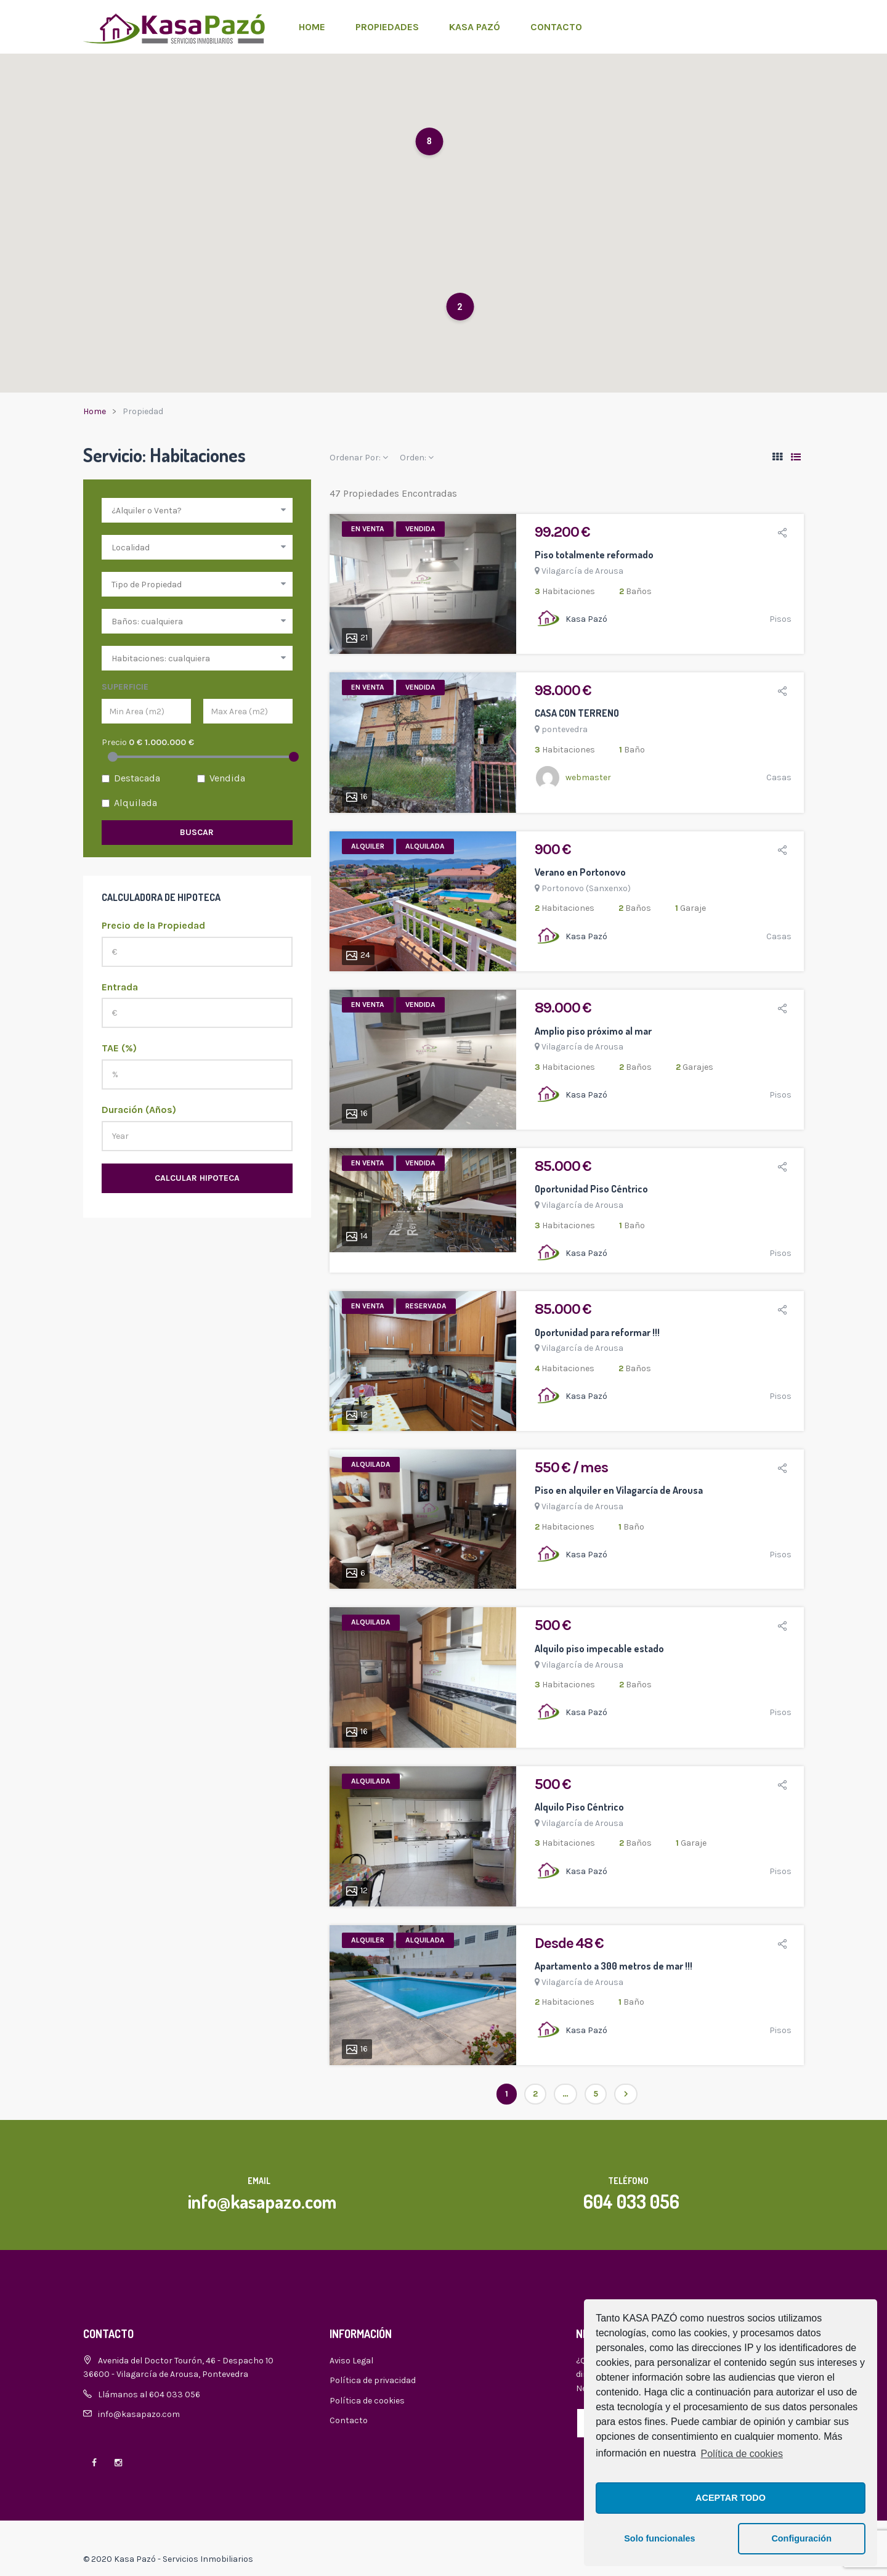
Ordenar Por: (359, 457)
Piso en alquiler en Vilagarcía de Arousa (619, 1490)
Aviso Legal (351, 2360)
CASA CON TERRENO (577, 713)
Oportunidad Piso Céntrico (591, 1189)
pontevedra (564, 729)
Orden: (417, 457)
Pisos (780, 619)
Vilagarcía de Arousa (582, 571)
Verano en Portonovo (580, 872)
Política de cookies (742, 2453)
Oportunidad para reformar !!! (597, 1332)
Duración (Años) (139, 1109)
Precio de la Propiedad (153, 925)
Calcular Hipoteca (197, 1178)
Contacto (556, 27)
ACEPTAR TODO (730, 2498)
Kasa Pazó (474, 27)
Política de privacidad (373, 2380)
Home (312, 27)
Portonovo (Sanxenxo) (586, 888)
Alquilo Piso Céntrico (579, 1807)
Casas (779, 777)
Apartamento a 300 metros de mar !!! (613, 1966)
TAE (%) (119, 1048)
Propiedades (387, 27)
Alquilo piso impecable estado (599, 1648)
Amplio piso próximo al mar (593, 1031)
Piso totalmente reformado (594, 554)
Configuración (801, 2538)
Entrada (120, 987)
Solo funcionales (659, 2538)
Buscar (197, 832)
